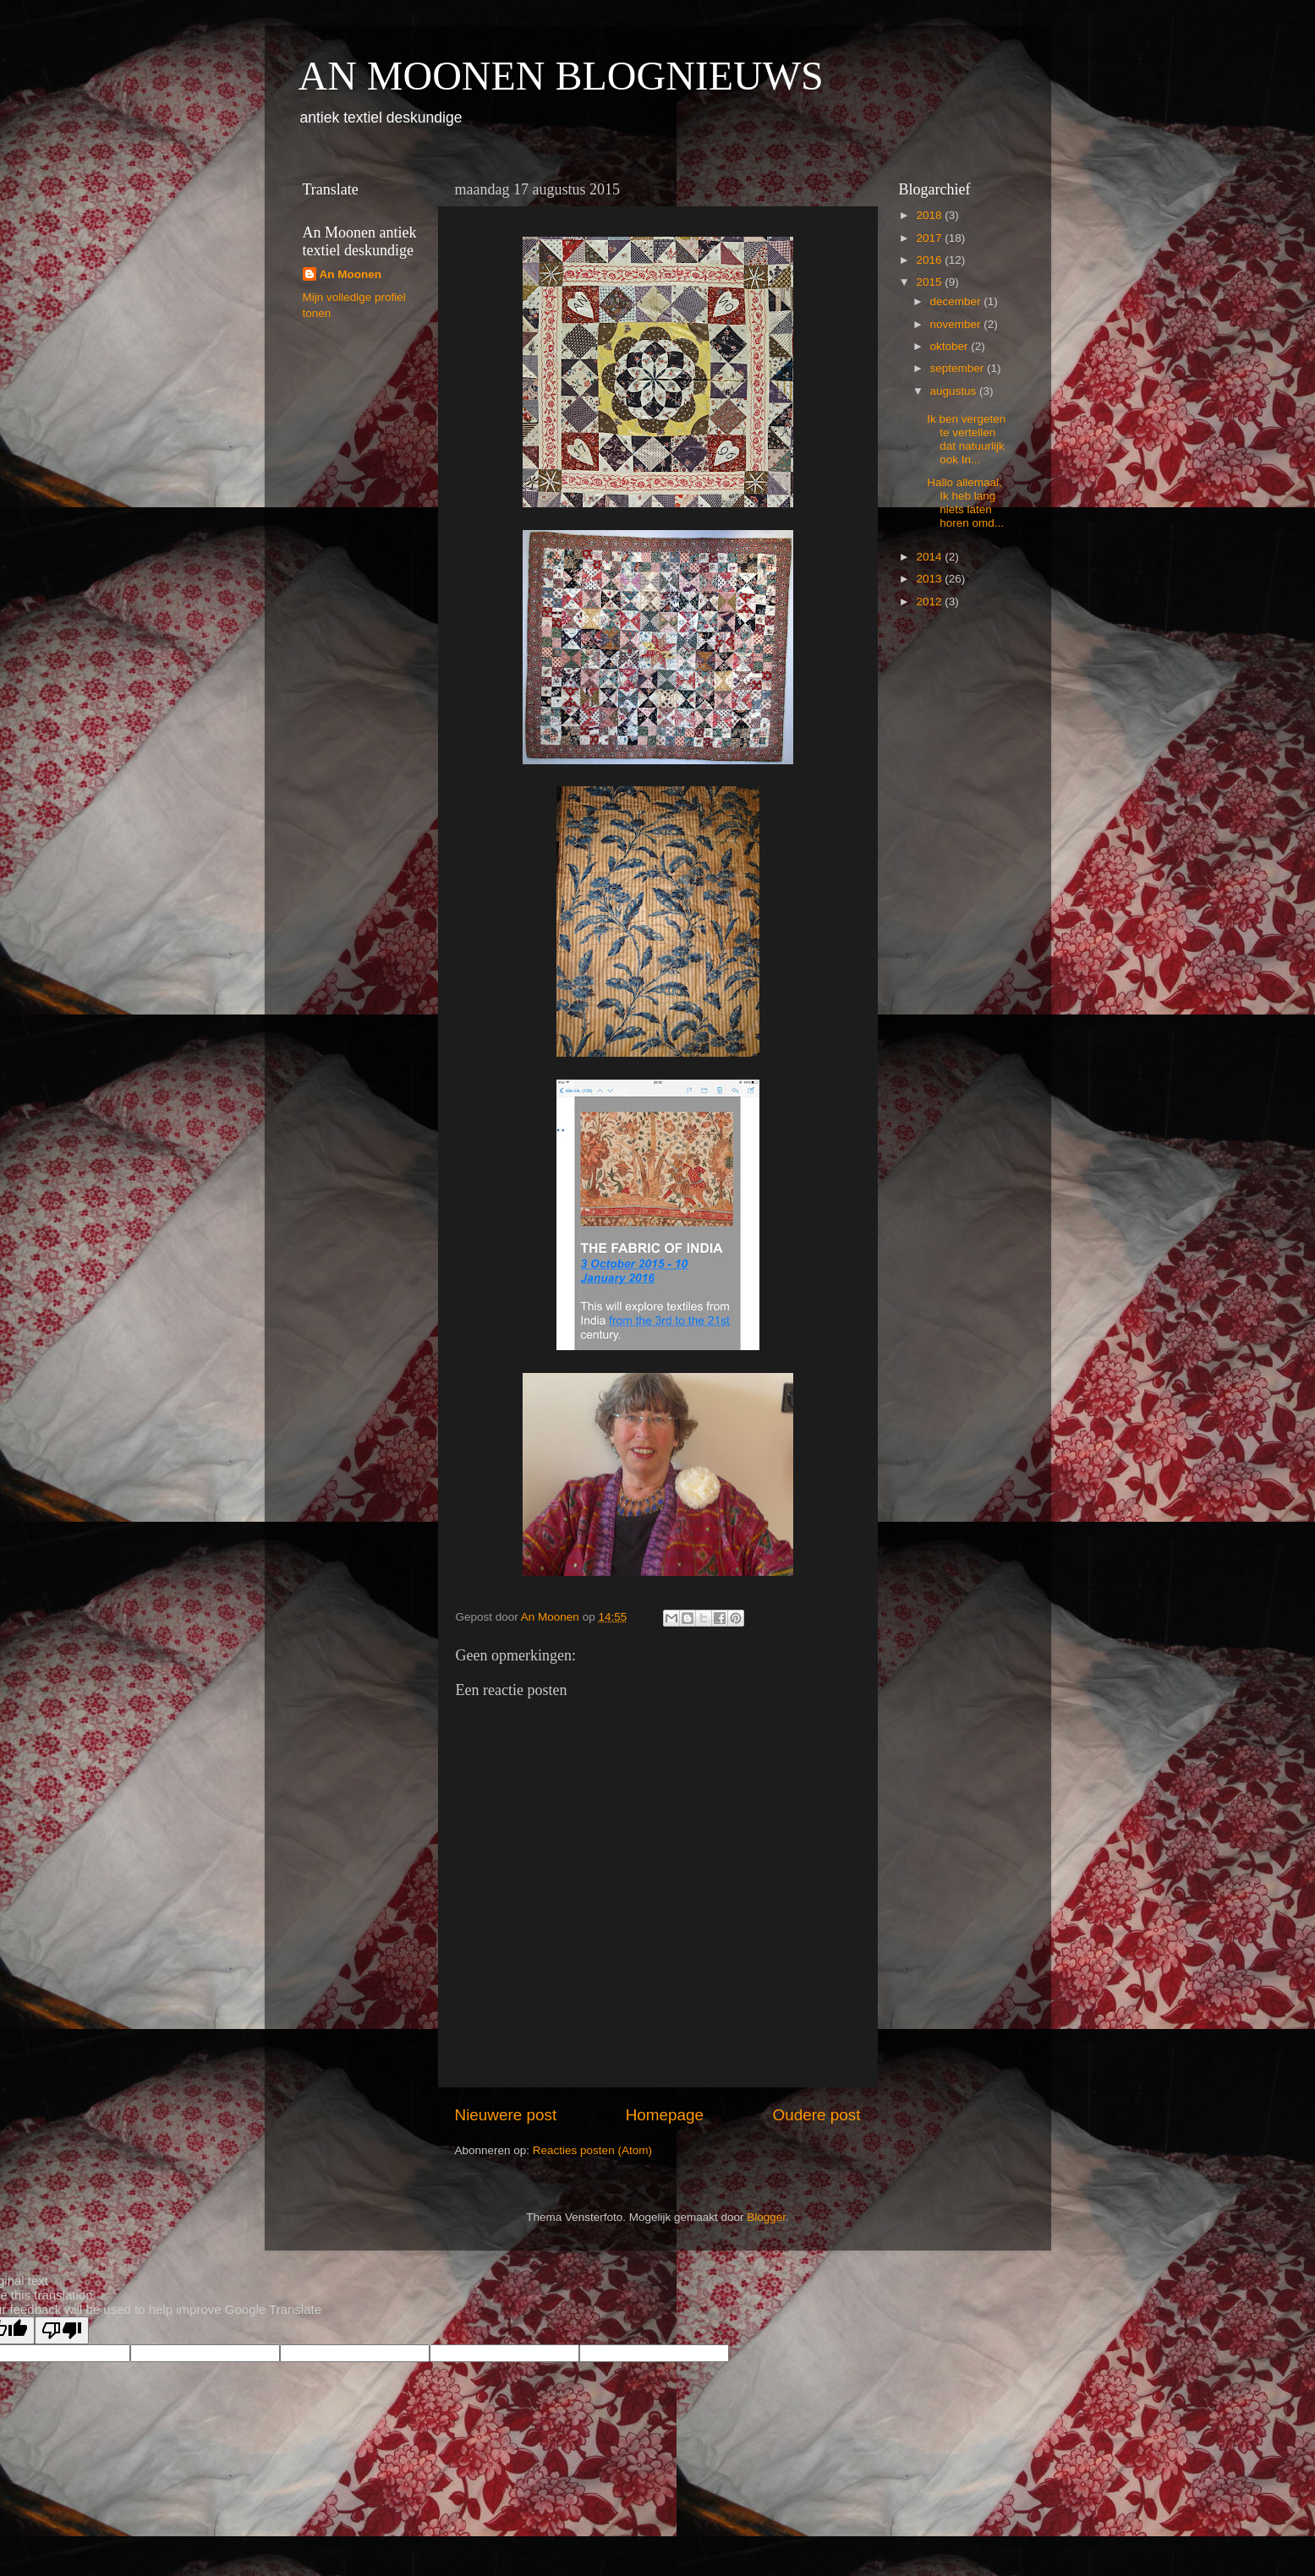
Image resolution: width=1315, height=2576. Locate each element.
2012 (930, 601)
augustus (955, 391)
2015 (930, 282)
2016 (930, 260)
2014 (930, 556)
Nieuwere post (506, 2115)
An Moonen (351, 274)
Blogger (766, 2217)
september (959, 368)
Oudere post (817, 2115)
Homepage (665, 2115)
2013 (930, 578)
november (957, 324)
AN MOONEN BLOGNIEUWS (561, 75)
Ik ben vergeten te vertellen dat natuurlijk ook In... (966, 440)
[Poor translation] (62, 2330)
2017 (930, 238)
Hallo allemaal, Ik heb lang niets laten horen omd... (965, 503)
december (957, 301)
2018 (930, 215)
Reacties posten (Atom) (592, 2150)
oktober (951, 346)
